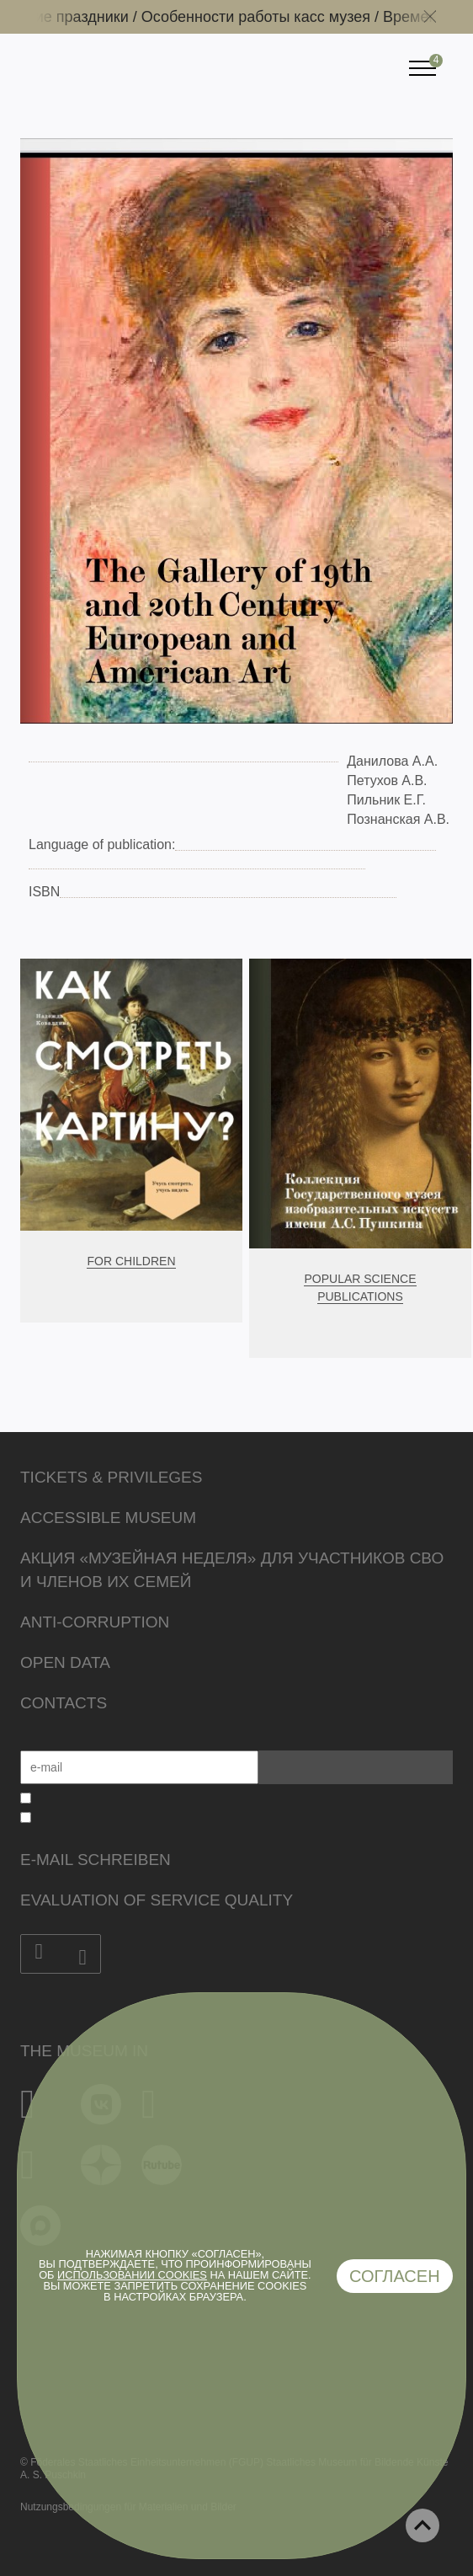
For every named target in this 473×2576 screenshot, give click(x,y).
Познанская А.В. (398, 819)
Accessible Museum (108, 1517)
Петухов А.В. (387, 780)
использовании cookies (132, 2275)
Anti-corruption (94, 1622)
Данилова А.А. (392, 761)
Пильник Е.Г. (386, 800)
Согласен (394, 2276)
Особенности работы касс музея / (268, 16)
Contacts (63, 1703)
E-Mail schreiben (95, 1859)
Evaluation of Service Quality (156, 1900)
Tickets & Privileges (111, 1477)
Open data (65, 1662)
